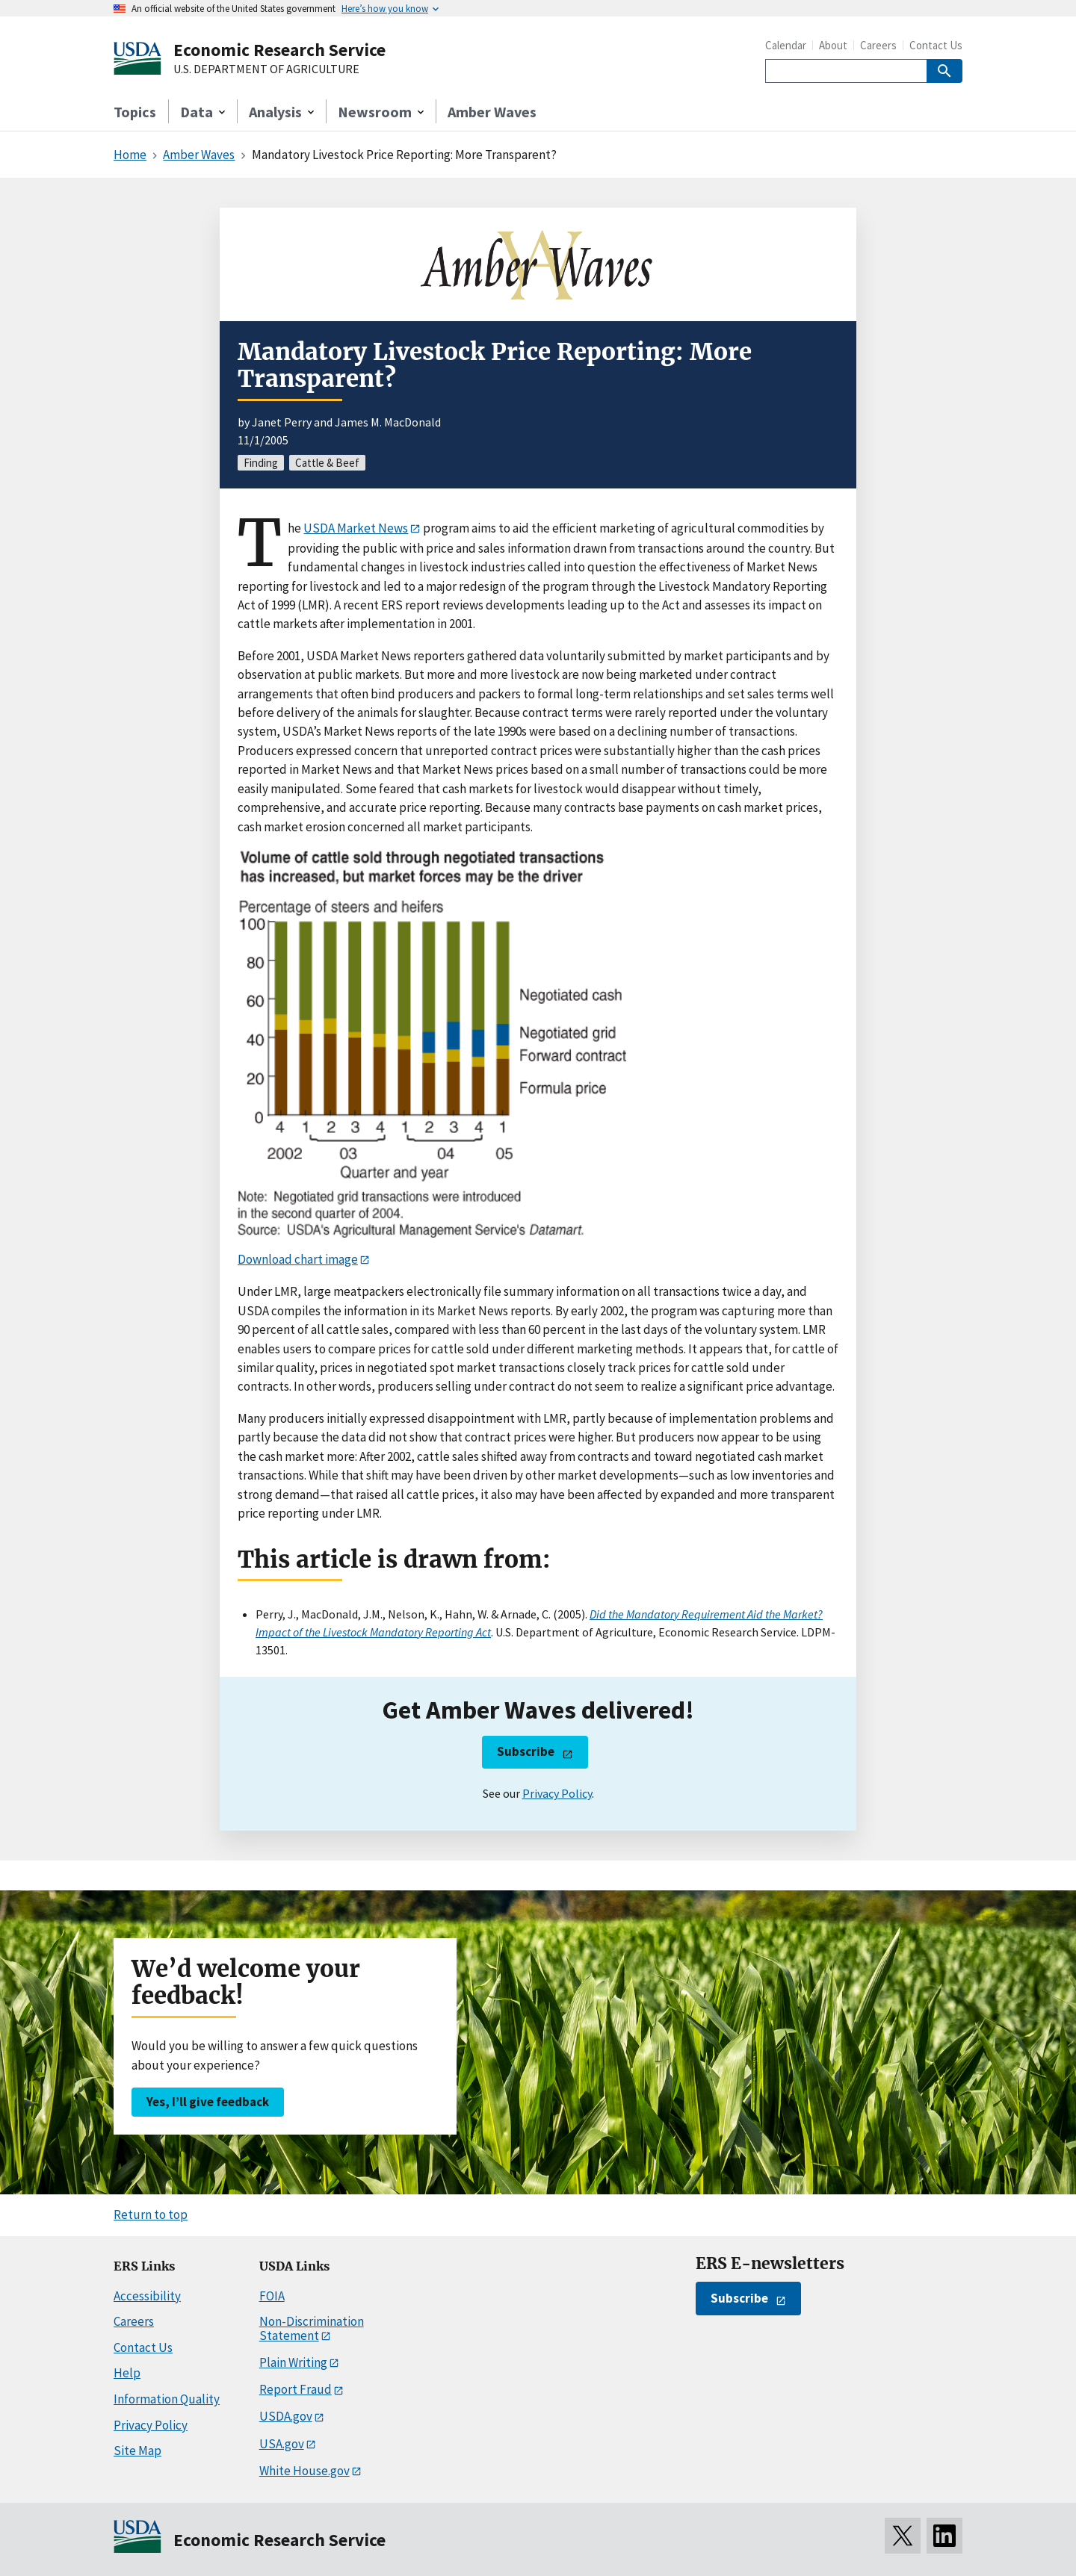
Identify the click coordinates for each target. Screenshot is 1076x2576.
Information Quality (167, 2399)
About (833, 45)
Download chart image (298, 1259)
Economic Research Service (279, 49)
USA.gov (281, 2444)
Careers (878, 45)
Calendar (785, 45)
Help (127, 2373)
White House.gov (304, 2470)
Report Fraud (295, 2389)
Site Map (137, 2450)
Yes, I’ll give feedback (207, 2102)
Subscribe (525, 1751)
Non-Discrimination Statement (311, 2328)
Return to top (151, 2214)
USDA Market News (355, 528)
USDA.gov (285, 2416)
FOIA (272, 2296)
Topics (135, 111)
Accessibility (147, 2296)
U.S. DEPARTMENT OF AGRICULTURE (266, 69)
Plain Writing (293, 2362)
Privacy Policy (557, 1793)
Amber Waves (492, 111)
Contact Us (935, 45)
